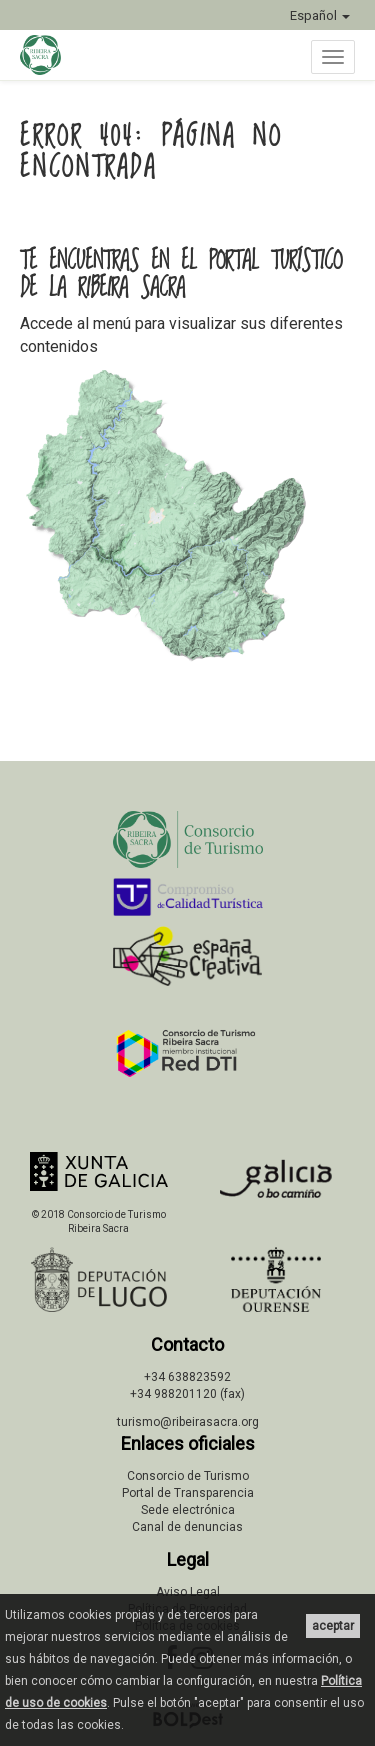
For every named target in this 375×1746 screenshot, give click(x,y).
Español (320, 15)
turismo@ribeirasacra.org (188, 1422)
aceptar (333, 1626)
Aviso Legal (188, 1592)
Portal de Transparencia (188, 1493)
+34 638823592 (187, 1377)
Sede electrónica (188, 1510)
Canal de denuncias (187, 1527)
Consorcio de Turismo (188, 1476)
